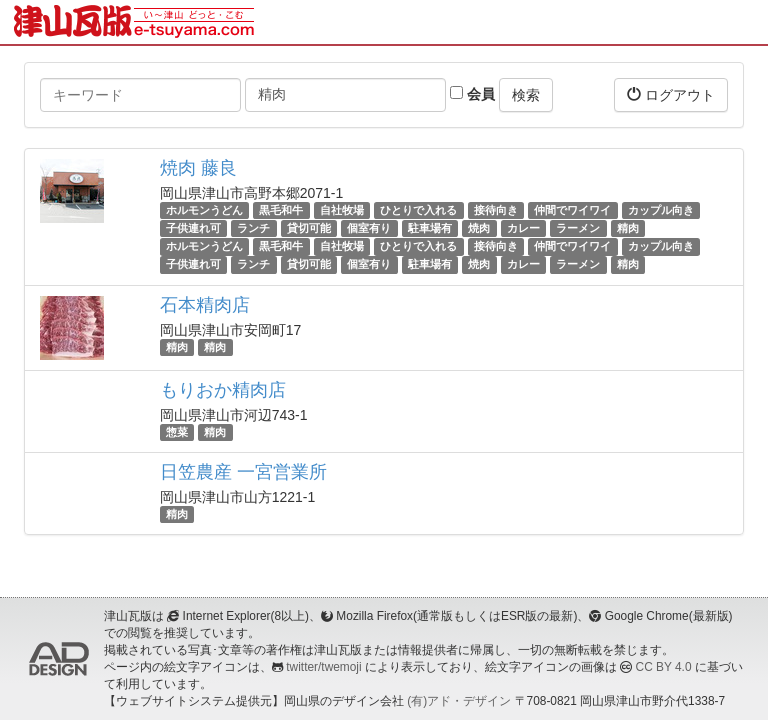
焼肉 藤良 (198, 168)
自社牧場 (342, 210)
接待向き (496, 210)
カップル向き (661, 210)
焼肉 (479, 228)
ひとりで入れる (418, 210)
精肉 (628, 228)
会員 (472, 94)
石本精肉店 (205, 305)
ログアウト (671, 94)
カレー (523, 228)
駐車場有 (430, 228)
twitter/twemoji (323, 667)
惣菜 (177, 432)
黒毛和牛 (281, 210)
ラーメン (578, 228)
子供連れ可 (193, 228)
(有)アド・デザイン (459, 701)
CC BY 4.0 (664, 667)
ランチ (253, 228)
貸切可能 (309, 228)
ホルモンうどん (204, 210)
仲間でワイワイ (572, 210)
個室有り (369, 228)
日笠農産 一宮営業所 (243, 472)
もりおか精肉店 (223, 390)
